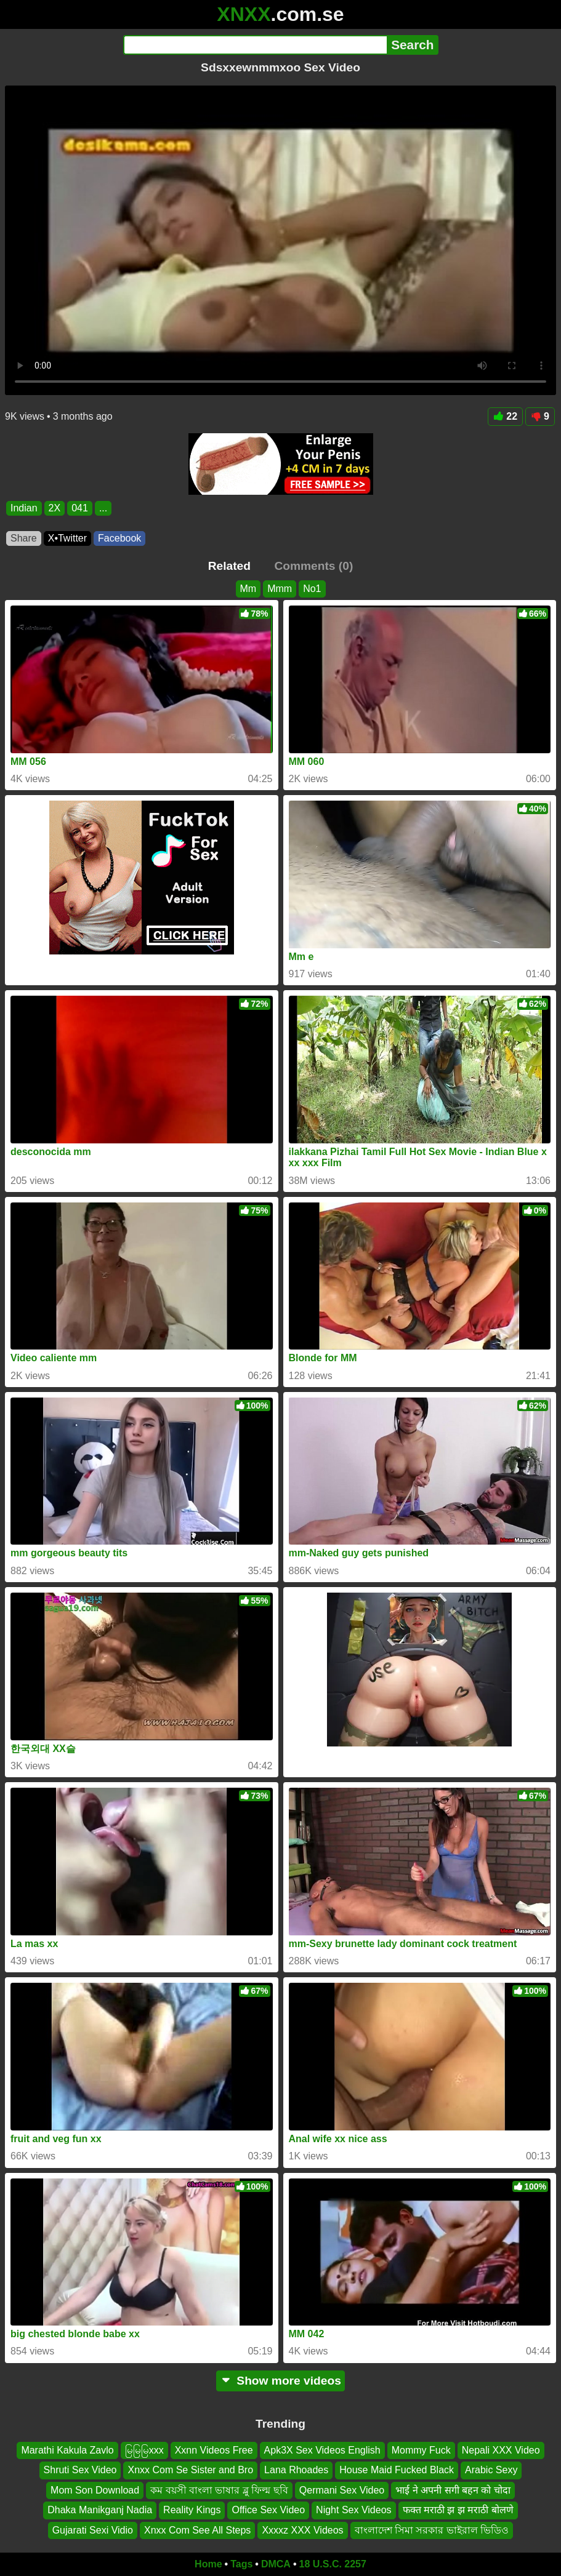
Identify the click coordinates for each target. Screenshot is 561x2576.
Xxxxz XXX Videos (302, 2529)
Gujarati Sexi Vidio (92, 2529)
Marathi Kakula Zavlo (67, 2450)
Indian (24, 508)
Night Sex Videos (353, 2510)
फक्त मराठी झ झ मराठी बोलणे (458, 2510)
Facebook (119, 538)
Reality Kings (191, 2510)
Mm (248, 588)
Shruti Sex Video (80, 2470)
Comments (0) (313, 565)
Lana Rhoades (296, 2470)
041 (79, 508)
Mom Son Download (94, 2490)
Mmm (279, 588)
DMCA (276, 2564)
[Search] (255, 45)
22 (505, 416)
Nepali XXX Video (501, 2450)
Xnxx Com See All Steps (197, 2529)
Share (23, 538)
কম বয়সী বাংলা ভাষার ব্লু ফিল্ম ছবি (219, 2490)
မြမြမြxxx (144, 2450)
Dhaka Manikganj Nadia (99, 2510)
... (103, 508)
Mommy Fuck (421, 2450)
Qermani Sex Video (341, 2490)
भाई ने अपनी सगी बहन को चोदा (453, 2490)
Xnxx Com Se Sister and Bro (190, 2470)
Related (229, 565)
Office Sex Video (268, 2510)
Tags (241, 2564)
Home (208, 2564)
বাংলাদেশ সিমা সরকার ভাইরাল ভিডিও (432, 2529)
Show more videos (280, 2380)
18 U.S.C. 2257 (332, 2564)
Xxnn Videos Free (214, 2450)
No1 (312, 588)
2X (55, 508)
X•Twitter (67, 538)
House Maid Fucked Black (396, 2470)
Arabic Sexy (491, 2470)
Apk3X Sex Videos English (322, 2450)
